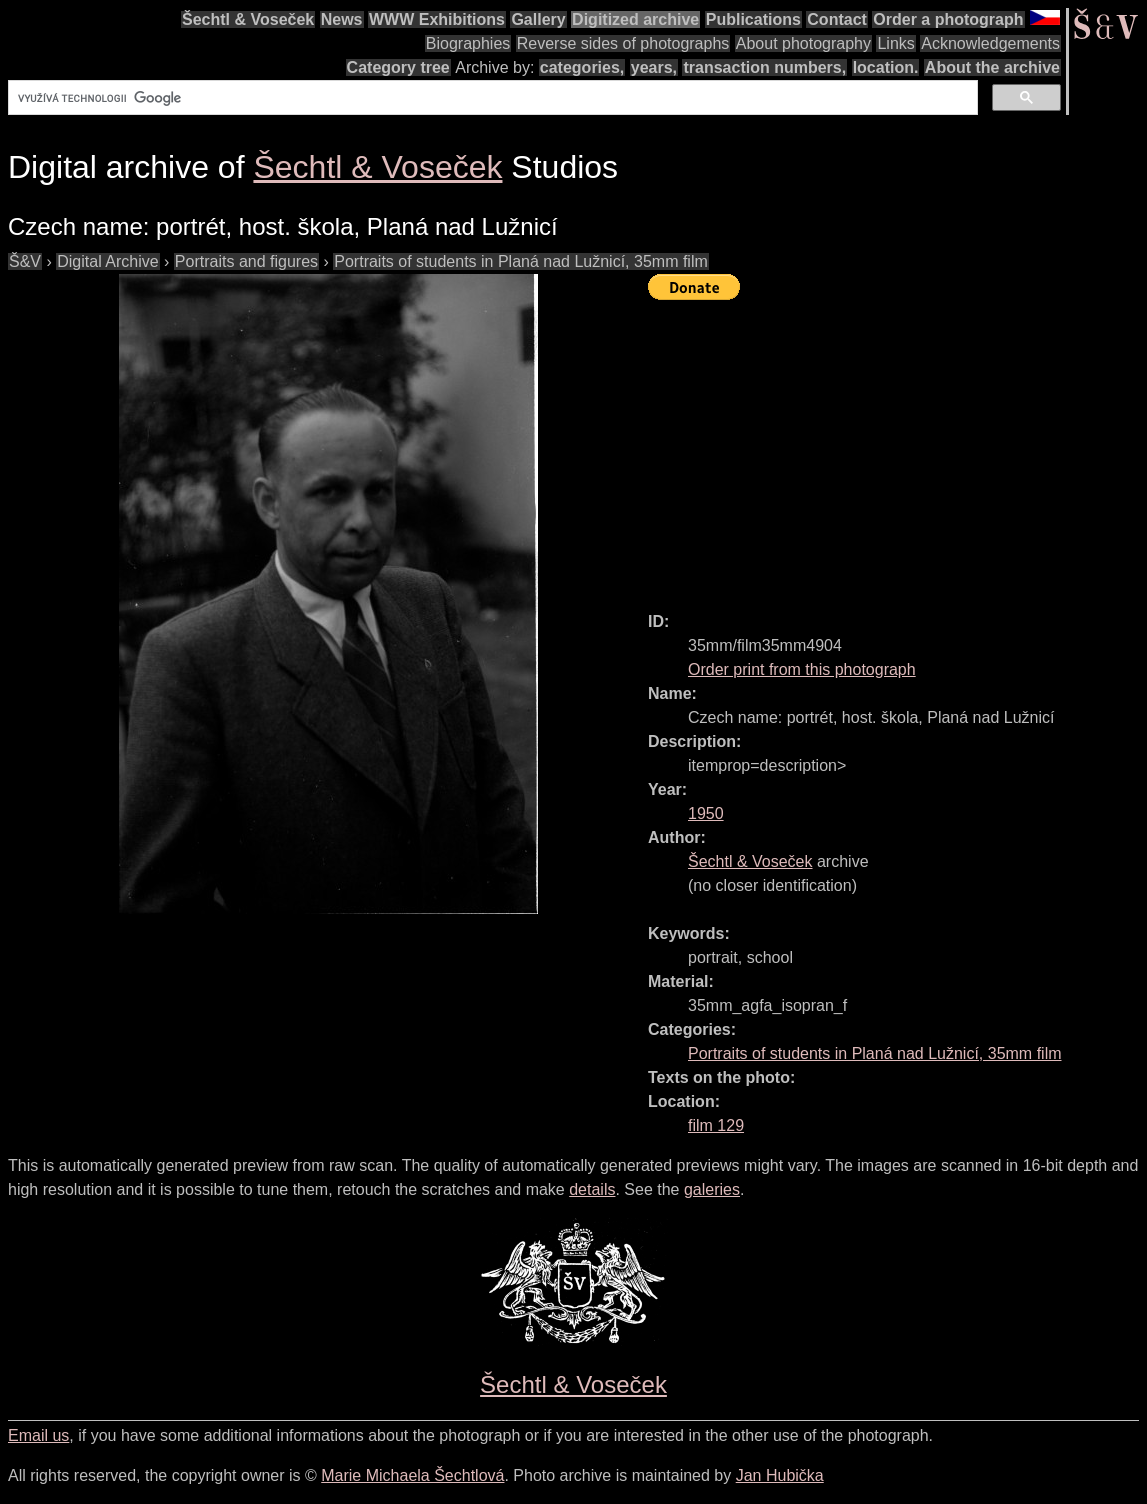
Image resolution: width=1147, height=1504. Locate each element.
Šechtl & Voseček (248, 19)
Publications (753, 19)
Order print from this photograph (802, 669)
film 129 (716, 1125)
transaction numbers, (764, 67)
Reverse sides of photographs (623, 43)
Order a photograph (948, 19)
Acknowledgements (990, 43)
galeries (712, 1189)
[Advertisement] (897, 447)
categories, (582, 67)
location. (886, 67)
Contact (837, 19)
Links (895, 43)
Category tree (398, 67)
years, (654, 67)
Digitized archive (635, 19)
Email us (38, 1435)
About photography (803, 43)
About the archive (992, 67)
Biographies (468, 43)
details (592, 1189)
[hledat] (491, 98)
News (342, 19)
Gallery (538, 19)
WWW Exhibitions (437, 19)
